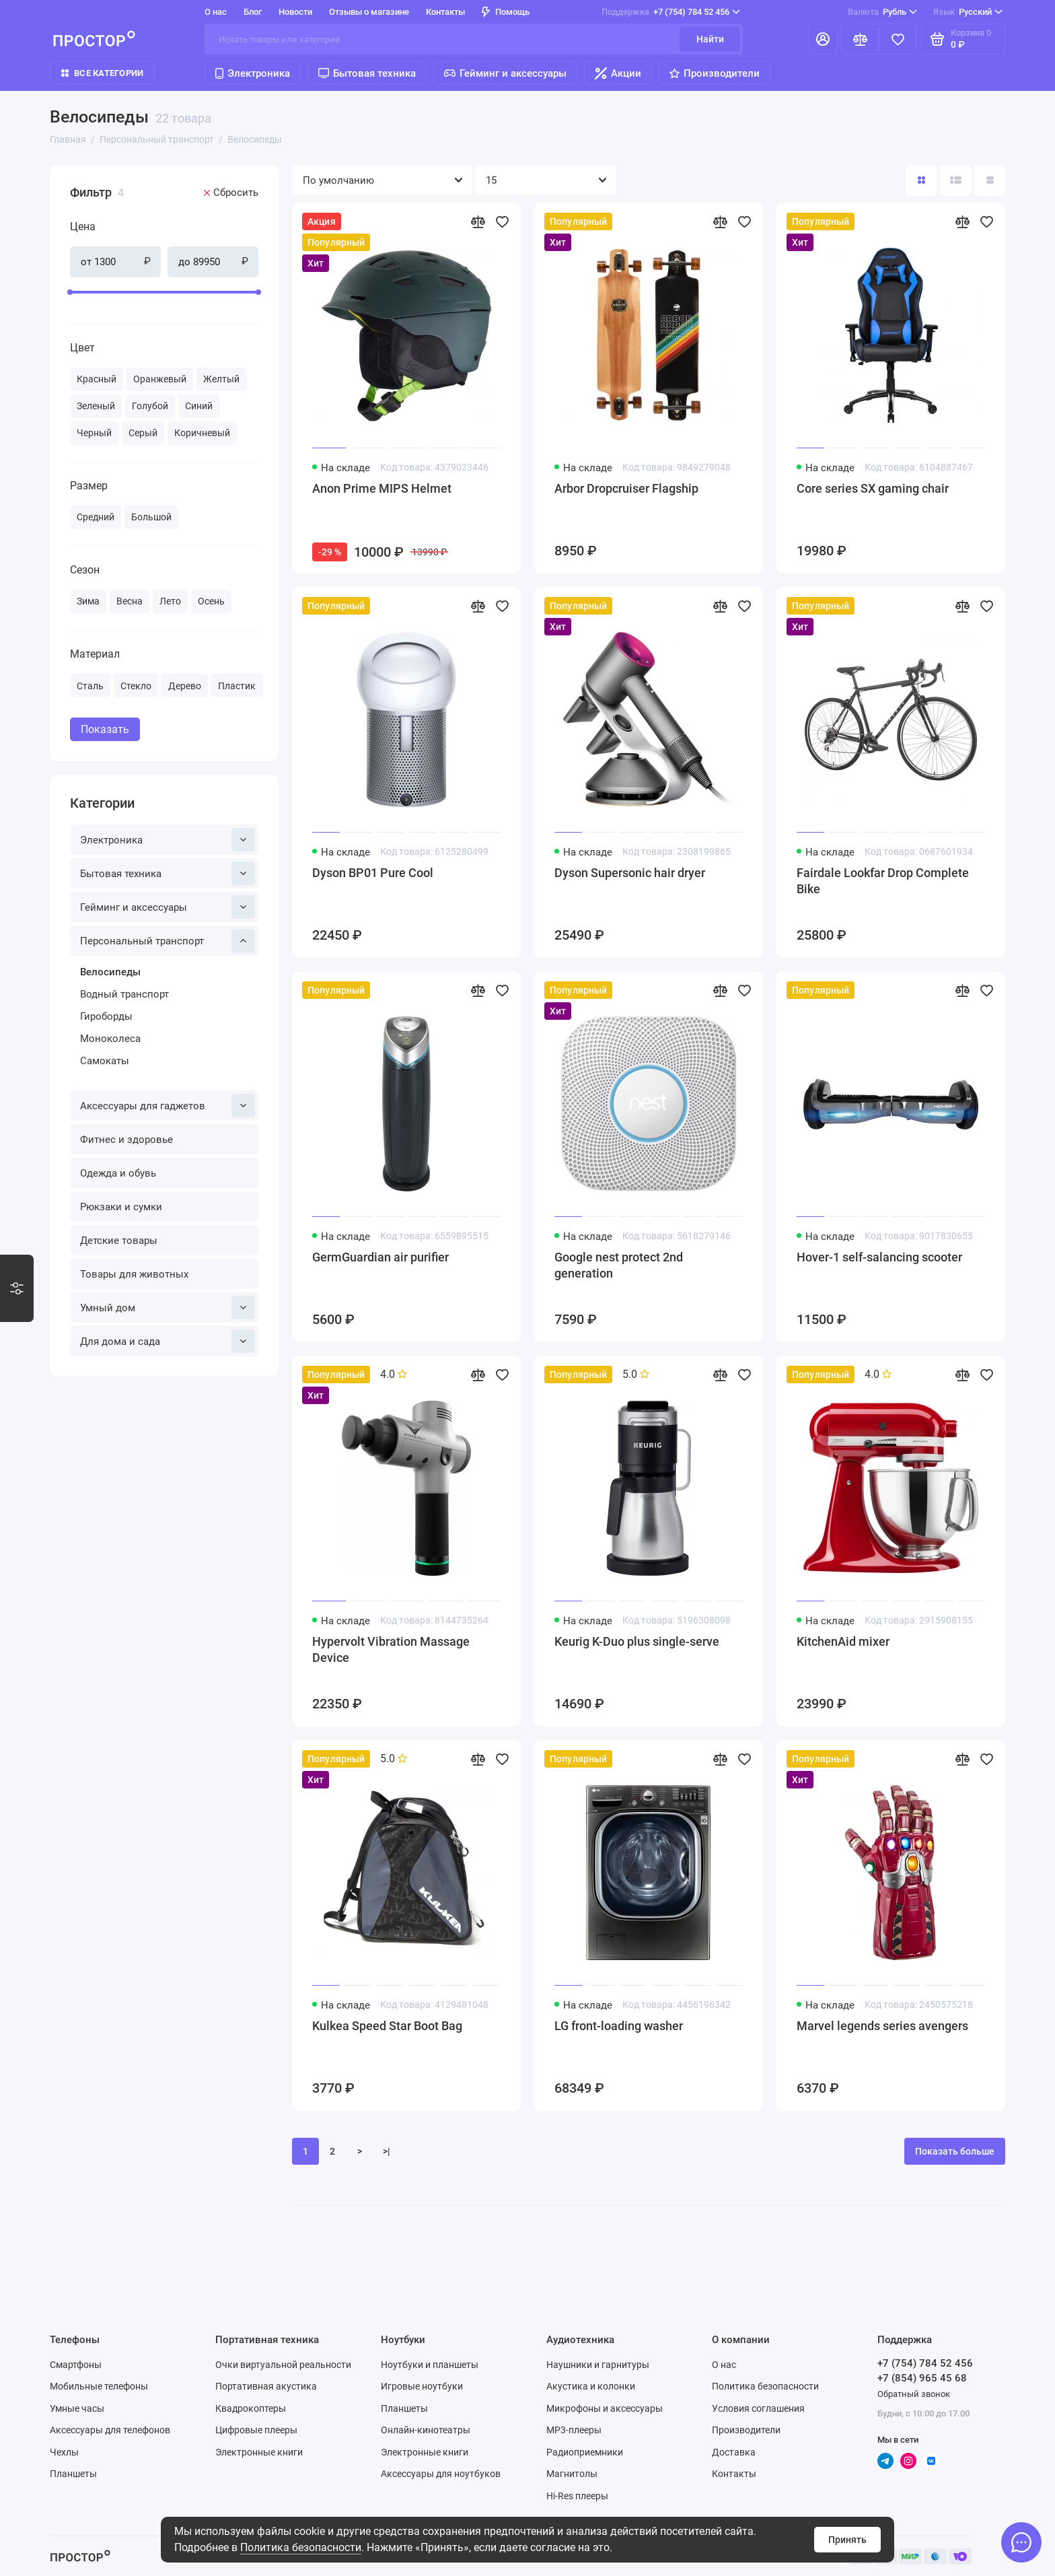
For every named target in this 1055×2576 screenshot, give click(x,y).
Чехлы (64, 2452)
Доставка (734, 2452)
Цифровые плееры (256, 2430)
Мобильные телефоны (99, 2386)
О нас (216, 12)
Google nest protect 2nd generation (618, 1265)
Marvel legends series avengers (882, 2026)
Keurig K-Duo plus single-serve (636, 1641)
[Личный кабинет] (823, 39)
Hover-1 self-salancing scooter (879, 1257)
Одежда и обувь (118, 1173)
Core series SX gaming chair (873, 488)
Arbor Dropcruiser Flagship (626, 488)
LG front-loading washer (618, 2026)
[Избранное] (897, 39)
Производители (714, 73)
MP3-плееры (574, 2430)
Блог (253, 12)
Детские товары (118, 1240)
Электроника (252, 73)
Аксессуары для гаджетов (167, 1105)
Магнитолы (571, 2473)
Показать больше (954, 2151)
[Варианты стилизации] (17, 1288)
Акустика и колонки (590, 2386)
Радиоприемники (584, 2452)
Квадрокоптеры (250, 2408)
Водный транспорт (124, 994)
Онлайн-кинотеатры (425, 2430)
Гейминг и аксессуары (505, 73)
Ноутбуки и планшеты (429, 2364)
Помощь (506, 12)
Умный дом (167, 1307)
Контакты (445, 12)
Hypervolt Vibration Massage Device (391, 1649)
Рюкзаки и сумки (121, 1207)
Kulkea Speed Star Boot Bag (387, 2026)
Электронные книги (259, 2452)
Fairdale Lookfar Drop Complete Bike (883, 881)
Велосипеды (110, 972)
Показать (105, 729)
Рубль (882, 12)
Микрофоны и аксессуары (604, 2408)
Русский (968, 12)
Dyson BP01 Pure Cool (372, 873)
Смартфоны (76, 2364)
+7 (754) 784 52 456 (671, 12)
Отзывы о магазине (369, 12)
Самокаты (104, 1061)
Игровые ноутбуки (422, 2386)
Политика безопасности (300, 2547)
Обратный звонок (913, 2394)
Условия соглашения (758, 2408)
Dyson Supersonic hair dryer (629, 873)
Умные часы (77, 2408)
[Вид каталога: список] (955, 180)
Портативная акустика (266, 2386)
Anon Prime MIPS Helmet (381, 488)
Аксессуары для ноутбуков (441, 2473)
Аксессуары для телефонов (110, 2430)
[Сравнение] (860, 39)
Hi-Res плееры (577, 2496)
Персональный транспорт (167, 940)
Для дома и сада (167, 1341)
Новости (295, 12)
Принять (847, 2539)
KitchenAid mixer (843, 1641)
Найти (710, 39)
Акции (618, 73)
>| (386, 2151)
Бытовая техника (367, 73)
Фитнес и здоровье (126, 1140)
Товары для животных (134, 1274)
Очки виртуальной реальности (283, 2364)
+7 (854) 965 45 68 (922, 2378)
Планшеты (73, 2473)
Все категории (102, 73)
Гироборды (106, 1016)
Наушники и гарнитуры (597, 2364)
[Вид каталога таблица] (989, 180)
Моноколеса (110, 1039)
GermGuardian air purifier (380, 1257)
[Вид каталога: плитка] (921, 180)
